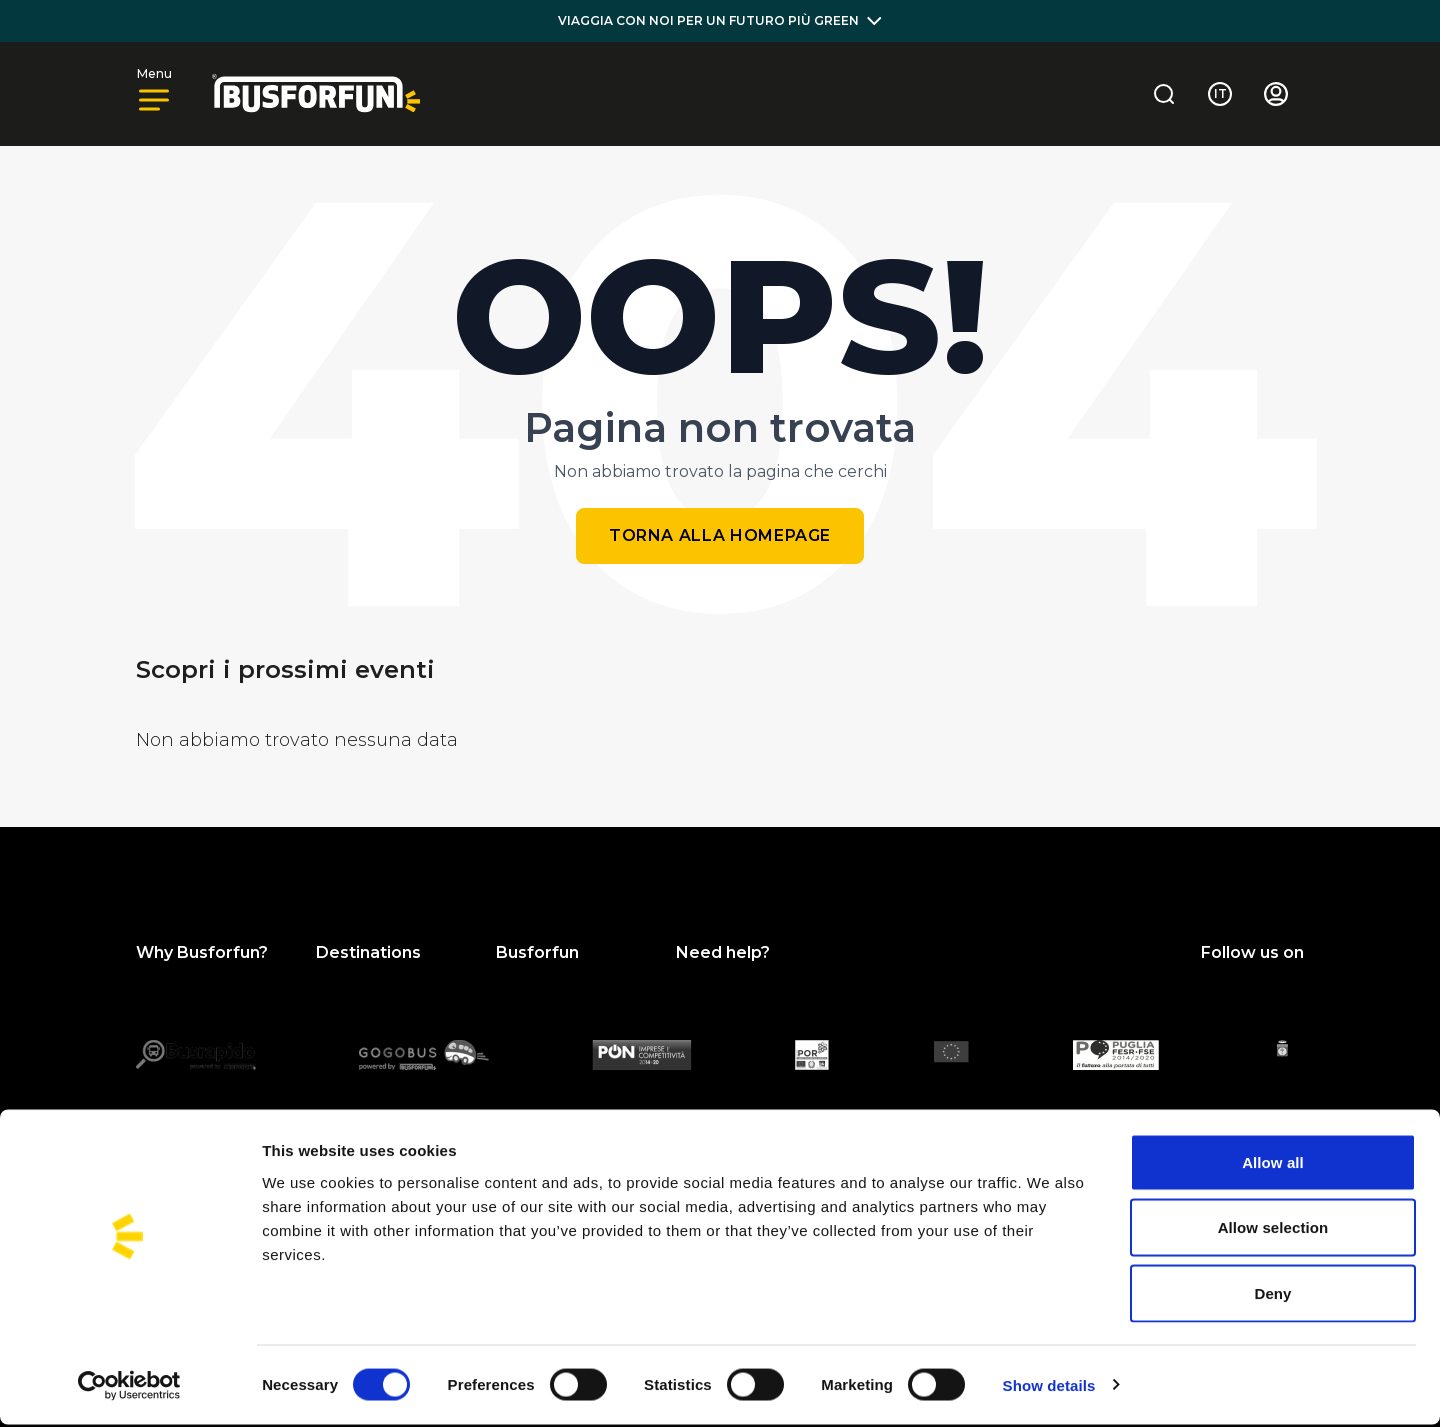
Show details (1049, 1387)
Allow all (1273, 1164)
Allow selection (1273, 1230)
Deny (1272, 1295)
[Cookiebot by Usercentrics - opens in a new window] (129, 1388)
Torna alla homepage (720, 535)
